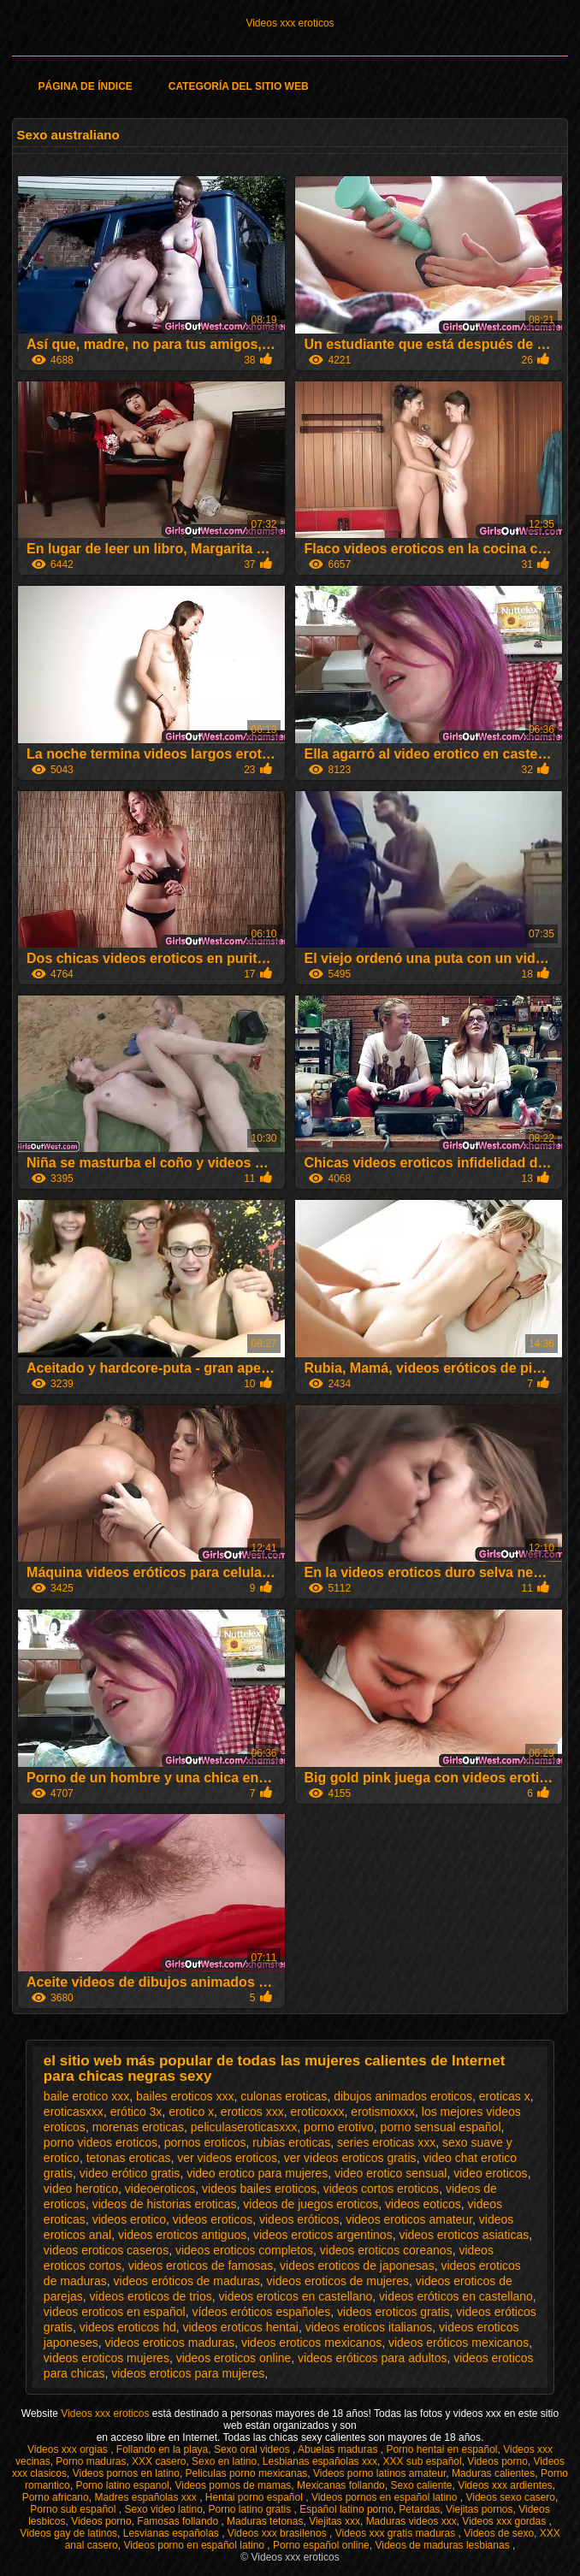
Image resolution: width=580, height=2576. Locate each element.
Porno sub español (74, 2509)
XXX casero (159, 2461)
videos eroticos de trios (151, 2296)
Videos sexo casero (510, 2497)
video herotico (81, 2188)
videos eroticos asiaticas (464, 2235)
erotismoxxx (383, 2111)
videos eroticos (212, 2219)
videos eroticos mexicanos (311, 2342)
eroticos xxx (252, 2111)
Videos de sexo (499, 2533)
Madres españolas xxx (146, 2497)
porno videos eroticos (100, 2142)
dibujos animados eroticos (403, 2096)
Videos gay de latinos (68, 2533)
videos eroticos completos (244, 2250)
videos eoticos (423, 2204)
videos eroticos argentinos (323, 2235)
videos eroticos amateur (409, 2219)
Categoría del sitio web (239, 86)
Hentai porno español (255, 2497)
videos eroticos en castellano (296, 2296)
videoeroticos (160, 2188)
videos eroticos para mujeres (187, 2373)
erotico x (191, 2111)
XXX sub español (422, 2461)
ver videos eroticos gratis (350, 2158)
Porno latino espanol (122, 2485)
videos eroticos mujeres (106, 2358)
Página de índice (85, 86)
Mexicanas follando (341, 2485)
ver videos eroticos (227, 2158)
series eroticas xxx (386, 2142)
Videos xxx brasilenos (278, 2533)
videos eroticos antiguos (182, 2235)
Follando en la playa (162, 2449)
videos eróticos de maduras (187, 2281)
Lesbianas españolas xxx (320, 2461)
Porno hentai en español (441, 2449)
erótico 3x (136, 2111)
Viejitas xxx (334, 2521)
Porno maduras (91, 2461)
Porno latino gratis (250, 2509)
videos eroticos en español (115, 2312)
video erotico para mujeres (257, 2173)
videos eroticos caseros (106, 2250)
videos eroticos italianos (369, 2327)
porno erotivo (339, 2127)
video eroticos (490, 2173)
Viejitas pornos (479, 2509)
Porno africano (55, 2497)
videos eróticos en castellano (456, 2296)
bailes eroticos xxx (185, 2096)
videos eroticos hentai (240, 2327)
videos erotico (129, 2219)
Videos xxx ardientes (505, 2485)
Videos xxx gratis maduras (397, 2533)
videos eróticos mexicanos (458, 2342)
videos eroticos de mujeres (338, 2281)
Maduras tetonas (265, 2521)
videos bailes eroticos (259, 2188)
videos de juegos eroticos (310, 2204)
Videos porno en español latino (195, 2545)
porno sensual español (441, 2127)
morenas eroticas (138, 2127)
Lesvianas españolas (172, 2533)
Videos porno (497, 2461)
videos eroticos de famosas (201, 2265)
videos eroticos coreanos (386, 2250)
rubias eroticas (291, 2142)
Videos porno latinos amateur (379, 2473)
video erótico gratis (130, 2173)
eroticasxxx (74, 2111)
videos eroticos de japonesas (357, 2265)
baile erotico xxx (86, 2096)
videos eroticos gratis (393, 2312)
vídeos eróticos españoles (261, 2312)
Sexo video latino (163, 2509)
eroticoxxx (318, 2111)
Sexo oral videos (253, 2449)
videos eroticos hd (128, 2327)
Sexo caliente (421, 2485)
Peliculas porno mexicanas (247, 2473)
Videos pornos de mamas (233, 2485)
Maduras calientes (493, 2473)
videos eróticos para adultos (372, 2358)
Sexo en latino (224, 2461)
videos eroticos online (234, 2358)
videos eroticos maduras (169, 2342)
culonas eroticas (283, 2096)
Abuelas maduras (339, 2449)
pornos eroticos (205, 2142)
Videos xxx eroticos (290, 23)
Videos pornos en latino (126, 2473)
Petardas (419, 2509)
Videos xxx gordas (505, 2521)
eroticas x (504, 2096)
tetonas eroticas (128, 2158)
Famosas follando (179, 2521)
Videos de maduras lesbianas (443, 2545)
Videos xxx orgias (68, 2449)
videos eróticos (299, 2219)
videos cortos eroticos (381, 2188)
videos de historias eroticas (164, 2204)
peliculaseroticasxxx (244, 2127)
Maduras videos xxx (411, 2521)
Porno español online (321, 2545)
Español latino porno (346, 2509)
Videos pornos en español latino (385, 2497)
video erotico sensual (390, 2173)
